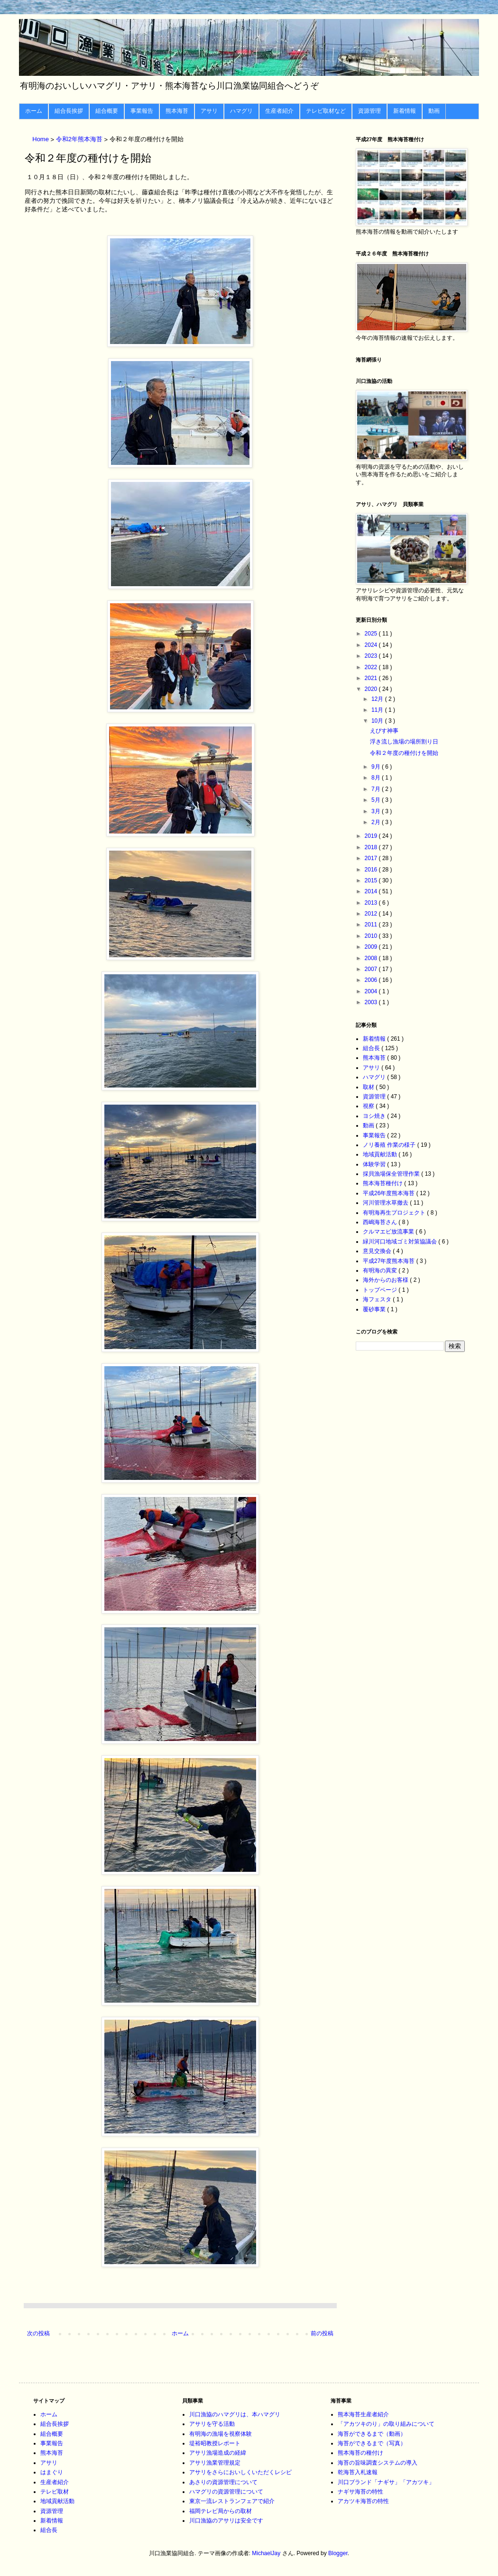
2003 (372, 1002)
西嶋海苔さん (380, 1222)
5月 (376, 800)
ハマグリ (241, 111)
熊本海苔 (177, 111)
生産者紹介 (279, 111)
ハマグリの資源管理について (226, 2491)
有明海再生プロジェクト (395, 1212)
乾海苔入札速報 (358, 2472)
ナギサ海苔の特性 (360, 2491)
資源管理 (369, 111)
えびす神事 (384, 730)
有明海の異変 (380, 1270)
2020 (372, 689)
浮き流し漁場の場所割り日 (404, 741)
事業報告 (141, 111)
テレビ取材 (54, 2491)
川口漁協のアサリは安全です (226, 2520)
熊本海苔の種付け (360, 2452)
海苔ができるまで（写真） (372, 2443)
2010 (372, 936)
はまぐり (51, 2472)
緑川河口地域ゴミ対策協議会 (400, 1241)
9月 (376, 766)
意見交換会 (378, 1251)
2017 (372, 858)
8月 (376, 777)
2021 (372, 678)
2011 (372, 924)
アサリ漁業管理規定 (214, 2462)
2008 (372, 958)
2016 (372, 869)
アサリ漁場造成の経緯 (217, 2452)
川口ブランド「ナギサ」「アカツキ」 (386, 2482)
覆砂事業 (375, 1309)
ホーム (33, 111)
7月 (376, 789)
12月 (378, 699)
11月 (378, 710)
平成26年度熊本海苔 (389, 1193)
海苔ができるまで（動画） (372, 2434)
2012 (372, 913)
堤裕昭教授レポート (214, 2443)
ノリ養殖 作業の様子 (390, 1145)
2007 (372, 969)
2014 (372, 891)
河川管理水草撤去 (386, 1202)
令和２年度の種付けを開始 (404, 753)
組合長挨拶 (69, 111)
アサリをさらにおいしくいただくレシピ (240, 2472)
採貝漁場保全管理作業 (392, 1173)
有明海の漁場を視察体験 (220, 2434)
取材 (369, 1087)
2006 (372, 980)
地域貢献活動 (380, 1154)
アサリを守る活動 (212, 2424)
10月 (378, 720)
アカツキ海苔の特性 (363, 2501)
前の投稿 (322, 2333)
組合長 (372, 1048)
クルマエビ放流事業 (389, 1231)
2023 (372, 656)
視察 (369, 1106)
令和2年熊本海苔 (80, 139)
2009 (372, 946)
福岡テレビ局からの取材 (220, 2511)
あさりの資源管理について (223, 2482)
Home (41, 139)
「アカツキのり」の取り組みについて (386, 2424)
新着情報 (404, 111)
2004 (372, 991)
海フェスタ (378, 1299)
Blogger (338, 2553)
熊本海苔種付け (383, 1183)
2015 (372, 880)
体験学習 (375, 1164)
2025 (372, 633)
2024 (372, 645)
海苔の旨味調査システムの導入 (377, 2462)
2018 (372, 847)
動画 (434, 111)
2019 (372, 836)
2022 (372, 667)
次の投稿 (38, 2333)
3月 (376, 811)
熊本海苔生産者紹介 (363, 2414)
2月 (376, 822)
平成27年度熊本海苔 (389, 1261)
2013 (372, 902)
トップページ (380, 1290)
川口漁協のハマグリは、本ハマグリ (234, 2414)
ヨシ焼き (375, 1116)
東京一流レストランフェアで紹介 (232, 2501)
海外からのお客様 (386, 1280)
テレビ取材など (326, 111)
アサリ (209, 111)
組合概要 (106, 111)
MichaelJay (266, 2553)
